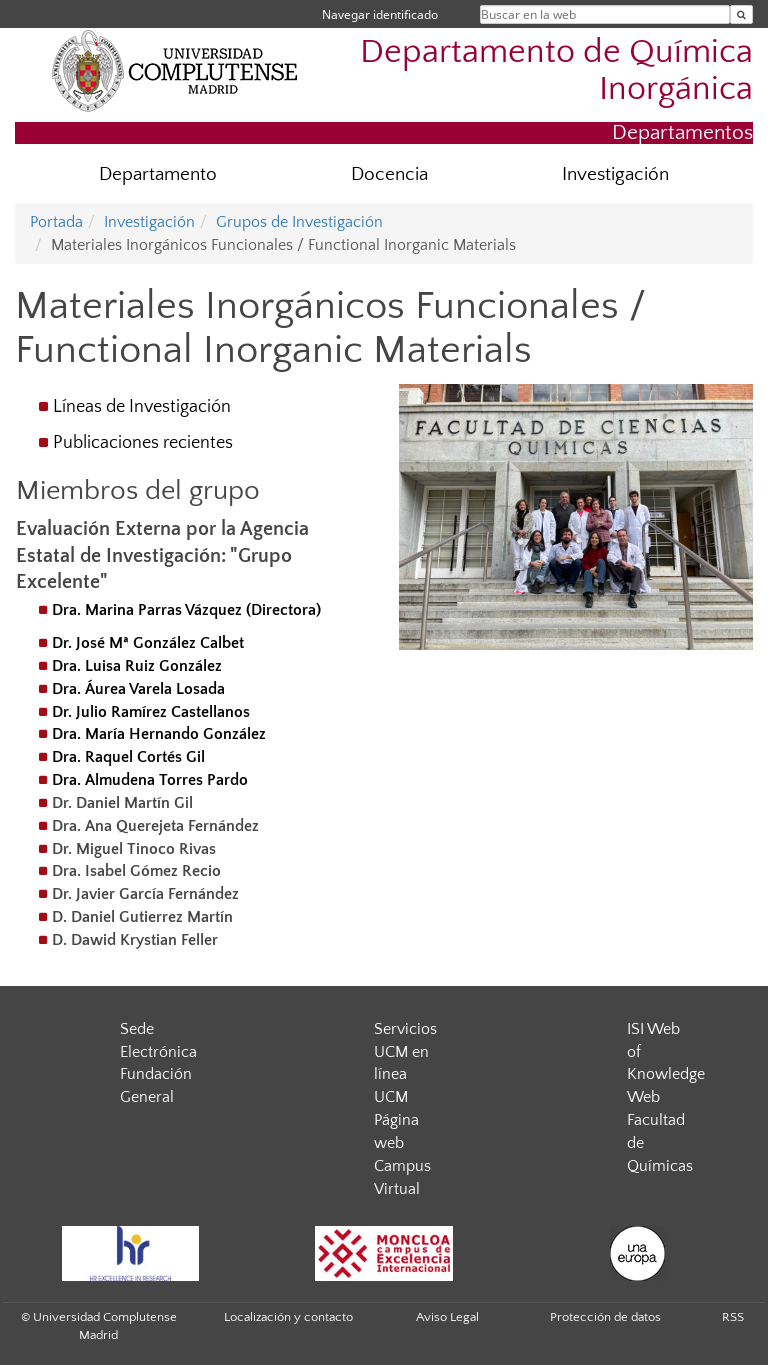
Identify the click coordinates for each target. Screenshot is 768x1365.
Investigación (615, 174)
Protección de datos (605, 1317)
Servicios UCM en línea (405, 1052)
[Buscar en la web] (741, 14)
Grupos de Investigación (299, 222)
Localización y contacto (288, 1317)
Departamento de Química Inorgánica (556, 71)
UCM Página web (396, 1120)
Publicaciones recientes (143, 443)
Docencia (389, 174)
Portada (56, 222)
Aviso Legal (447, 1317)
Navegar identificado (380, 14)
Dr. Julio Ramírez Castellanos (151, 712)
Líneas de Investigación (142, 407)
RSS (733, 1317)
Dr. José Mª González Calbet (148, 643)
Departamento (158, 174)
